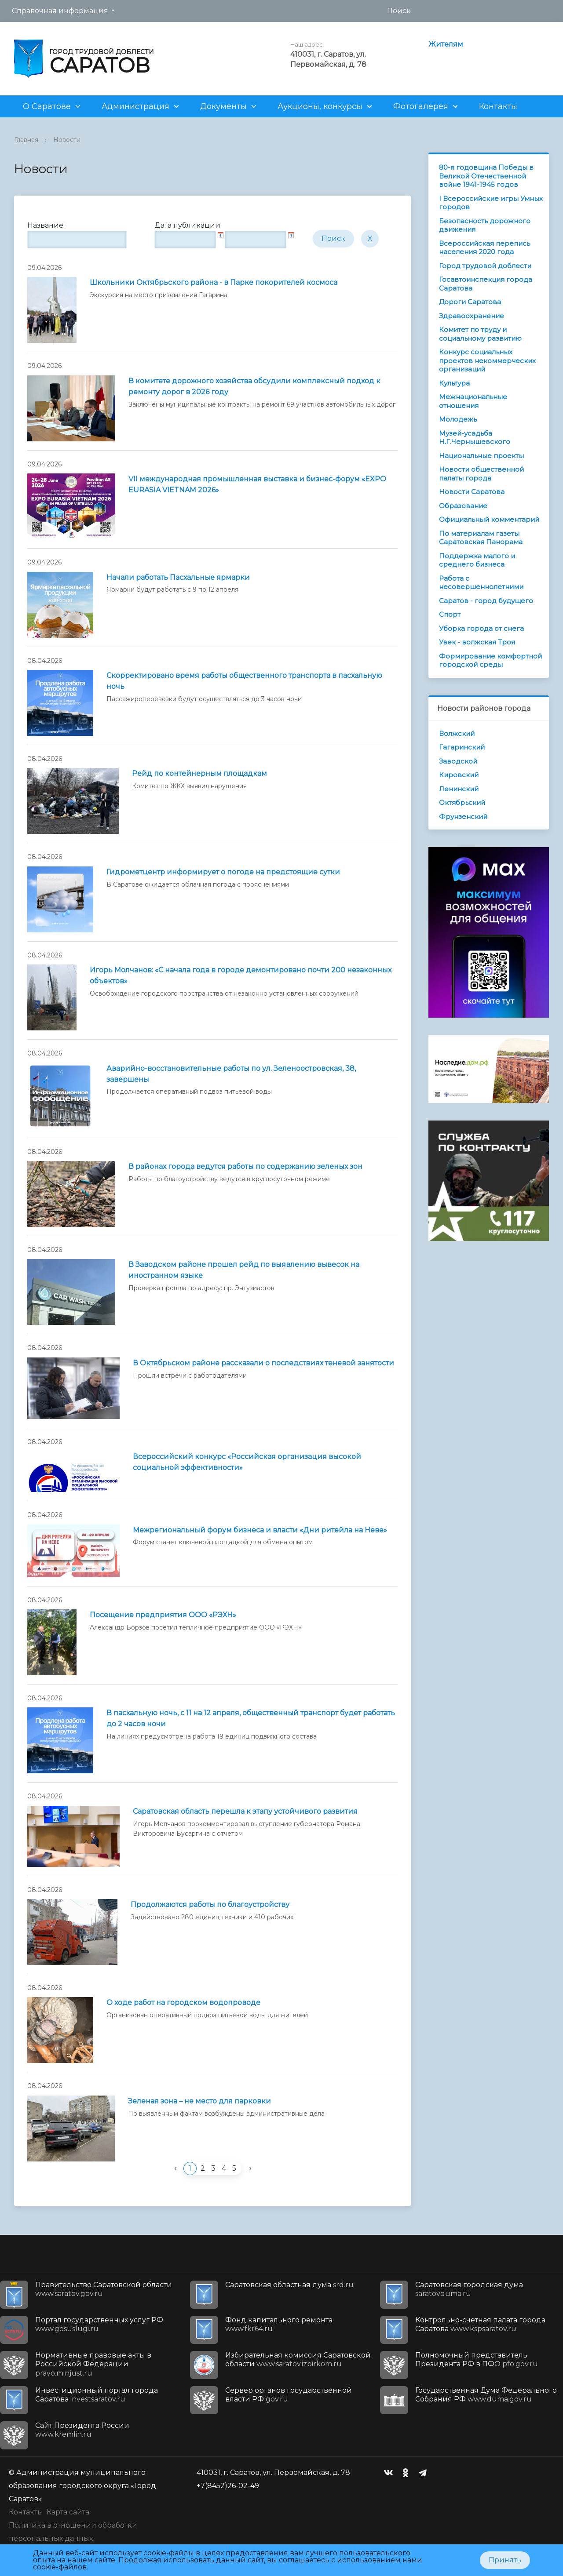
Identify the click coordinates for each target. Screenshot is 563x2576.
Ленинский (459, 789)
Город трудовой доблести (485, 266)
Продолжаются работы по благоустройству (210, 1904)
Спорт (450, 614)
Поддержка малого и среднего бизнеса (477, 560)
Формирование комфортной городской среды (490, 660)
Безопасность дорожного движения (484, 225)
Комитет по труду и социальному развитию (480, 333)
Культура (454, 383)
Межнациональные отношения (473, 401)
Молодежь (458, 419)
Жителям (445, 44)
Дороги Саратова (470, 302)
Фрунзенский (463, 816)
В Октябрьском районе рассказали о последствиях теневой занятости (263, 1363)
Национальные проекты (481, 455)
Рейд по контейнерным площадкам (199, 773)
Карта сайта (68, 2512)
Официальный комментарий (489, 519)
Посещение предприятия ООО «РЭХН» (163, 1615)
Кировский (459, 775)
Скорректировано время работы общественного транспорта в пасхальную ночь (244, 681)
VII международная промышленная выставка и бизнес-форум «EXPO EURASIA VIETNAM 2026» (257, 484)
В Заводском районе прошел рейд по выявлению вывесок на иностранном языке (243, 1270)
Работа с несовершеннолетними (481, 582)
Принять (505, 2560)
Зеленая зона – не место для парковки (199, 2101)
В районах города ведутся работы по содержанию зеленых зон (245, 1166)
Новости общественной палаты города (481, 473)
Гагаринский (462, 747)
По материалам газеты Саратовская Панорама (481, 537)
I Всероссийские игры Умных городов (491, 202)
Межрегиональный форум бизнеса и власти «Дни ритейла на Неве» (260, 1530)
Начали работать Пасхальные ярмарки (178, 577)
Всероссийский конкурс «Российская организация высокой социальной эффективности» (247, 1462)
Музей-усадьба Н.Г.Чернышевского (474, 437)
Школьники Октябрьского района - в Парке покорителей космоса (213, 282)
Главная (26, 140)
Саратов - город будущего (486, 601)
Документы (223, 106)
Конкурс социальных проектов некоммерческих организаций (487, 360)
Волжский (457, 733)
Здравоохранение (471, 316)
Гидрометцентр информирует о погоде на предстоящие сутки (223, 872)
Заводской (458, 761)
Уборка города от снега (481, 628)
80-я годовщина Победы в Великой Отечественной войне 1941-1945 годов (486, 176)
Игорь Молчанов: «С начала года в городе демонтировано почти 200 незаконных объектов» (240, 975)
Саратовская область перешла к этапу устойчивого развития (245, 1811)
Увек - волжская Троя (477, 642)
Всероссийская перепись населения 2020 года (484, 247)
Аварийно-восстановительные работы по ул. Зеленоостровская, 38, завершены (231, 1074)
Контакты (498, 106)
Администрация (135, 106)
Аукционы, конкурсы (320, 106)
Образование (463, 506)
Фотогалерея (420, 106)
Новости (66, 140)
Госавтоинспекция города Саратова (485, 283)
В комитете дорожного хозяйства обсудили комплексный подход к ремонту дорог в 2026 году (254, 386)
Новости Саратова (472, 492)
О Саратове (47, 106)
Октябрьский (462, 802)
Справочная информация (60, 11)
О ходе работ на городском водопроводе (183, 2002)
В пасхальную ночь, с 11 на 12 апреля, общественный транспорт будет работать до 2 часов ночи (250, 1718)
